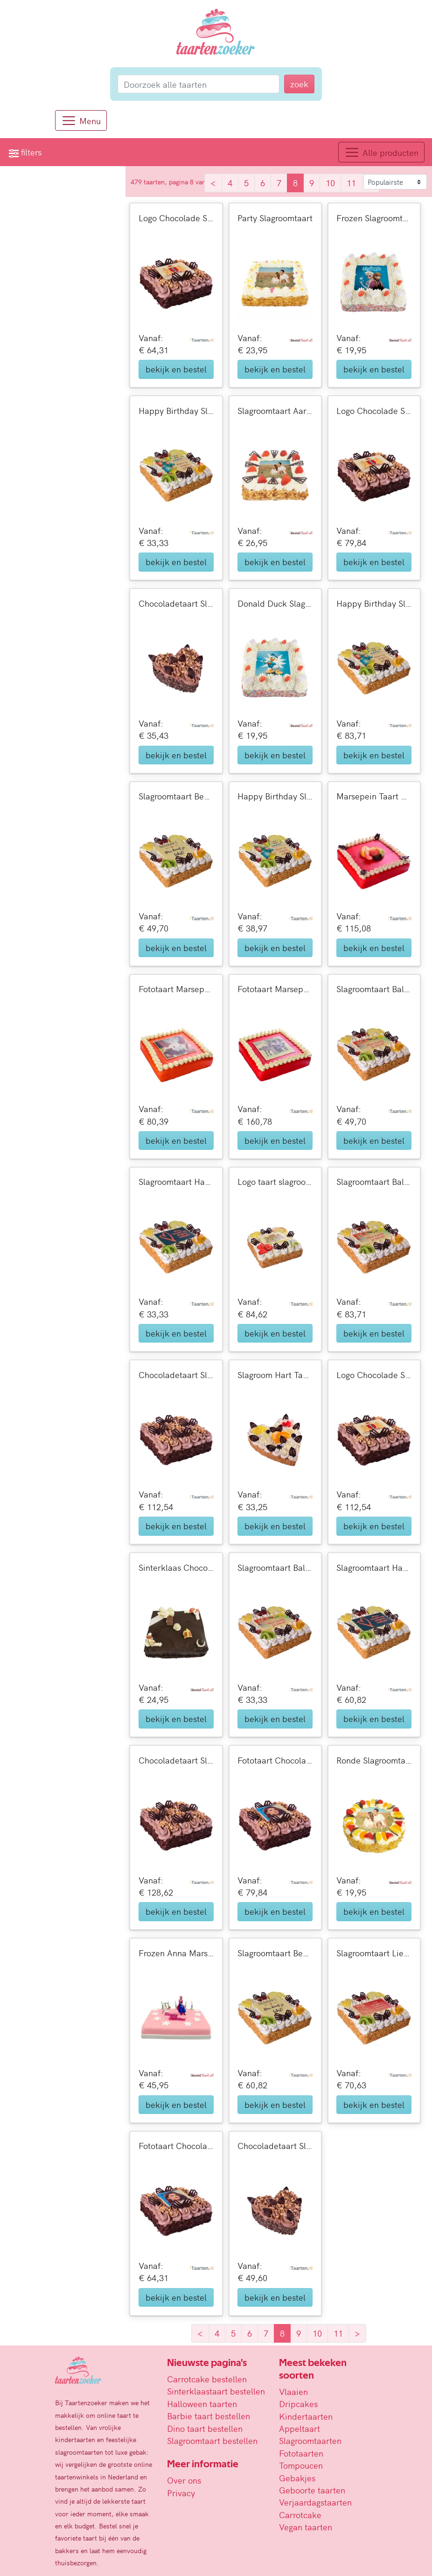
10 (332, 183)
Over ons (184, 2480)
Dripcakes (298, 2403)
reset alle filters (35, 385)
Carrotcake (300, 2514)
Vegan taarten (305, 2527)
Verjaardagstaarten (315, 2502)
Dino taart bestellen (205, 2428)
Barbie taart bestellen (208, 2416)
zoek (108, 205)
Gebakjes (297, 2478)
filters (25, 152)
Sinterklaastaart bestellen (216, 2391)
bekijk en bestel (180, 369)
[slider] (14, 251)
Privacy (181, 2493)
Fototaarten (301, 2453)
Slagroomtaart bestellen (212, 2440)
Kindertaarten (306, 2416)
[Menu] (81, 120)
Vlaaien (293, 2391)
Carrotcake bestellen (207, 2379)
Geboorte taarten (312, 2490)
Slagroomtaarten (310, 2440)
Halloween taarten (202, 2403)
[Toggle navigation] (381, 152)
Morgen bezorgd (61, 355)
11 (353, 183)
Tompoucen (301, 2465)
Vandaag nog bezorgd (71, 337)
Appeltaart (299, 2428)
